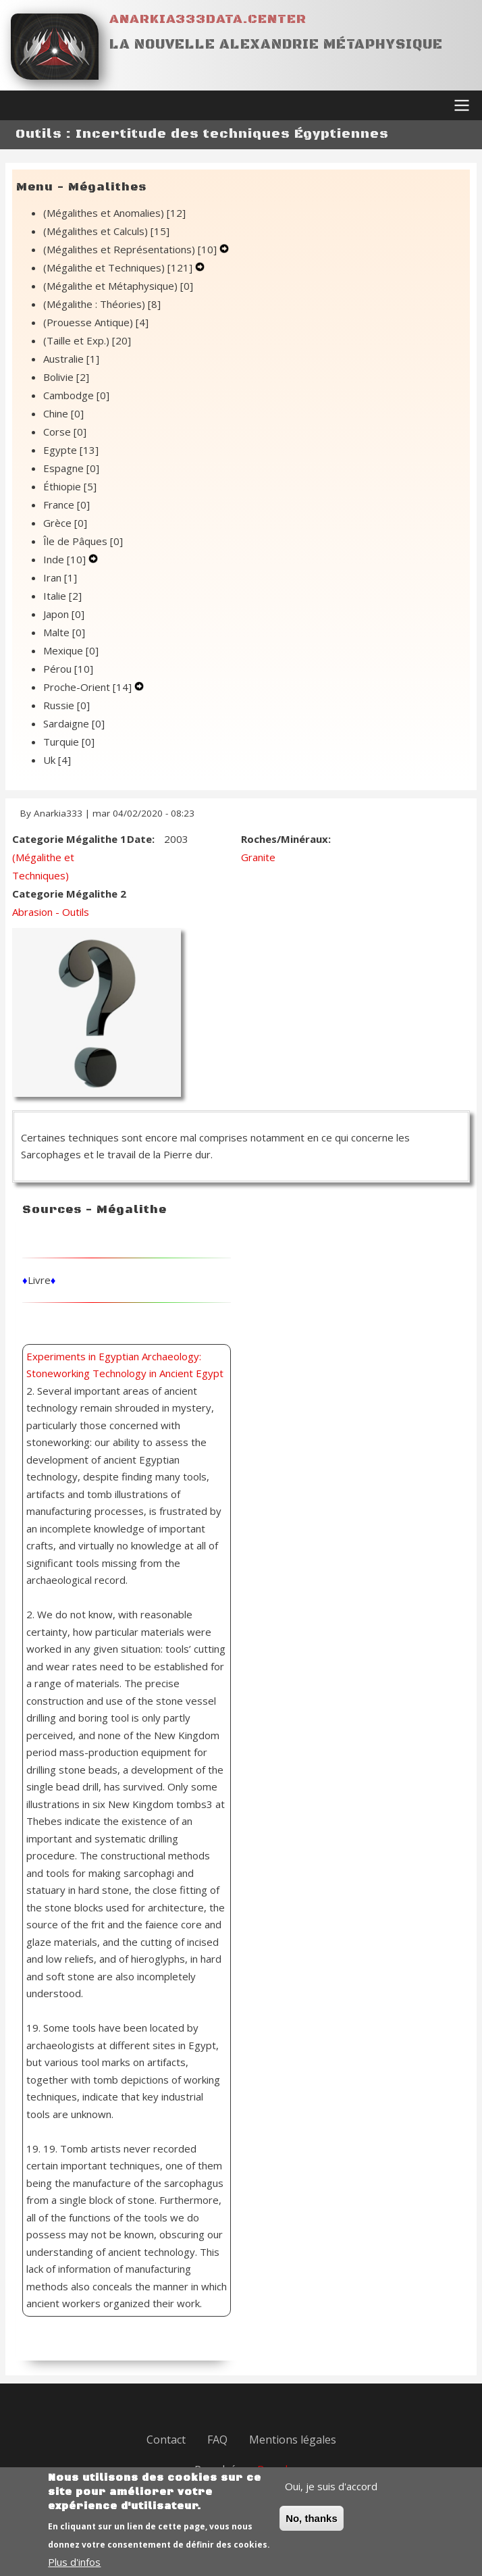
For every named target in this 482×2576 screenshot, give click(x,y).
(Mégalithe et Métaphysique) (118, 285)
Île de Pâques (83, 541)
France (66, 504)
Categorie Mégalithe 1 (69, 839)
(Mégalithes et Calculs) (106, 231)
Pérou (68, 668)
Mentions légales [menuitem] (292, 2439)
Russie (66, 705)
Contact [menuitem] (166, 2439)
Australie (71, 358)
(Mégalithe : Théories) (102, 304)
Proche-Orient (88, 687)
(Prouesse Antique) (96, 322)
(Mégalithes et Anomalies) (114, 213)
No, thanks (312, 2529)
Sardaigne (74, 723)
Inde (65, 559)
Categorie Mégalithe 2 (69, 893)
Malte (64, 632)
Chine (63, 413)
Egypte (71, 450)
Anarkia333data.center (207, 19)
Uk (57, 760)
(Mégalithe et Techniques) (119, 267)
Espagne (71, 468)
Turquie (69, 741)
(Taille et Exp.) (87, 340)
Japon (63, 614)
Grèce (65, 523)
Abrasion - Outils (50, 912)
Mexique (71, 650)
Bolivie (66, 377)
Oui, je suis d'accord (331, 2497)
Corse (64, 431)
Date (139, 839)
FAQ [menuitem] (217, 2439)
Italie (62, 595)
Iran (60, 577)
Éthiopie (70, 486)
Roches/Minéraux (284, 839)
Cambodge (76, 395)
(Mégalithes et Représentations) (131, 249)
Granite (258, 857)
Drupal (272, 2468)
